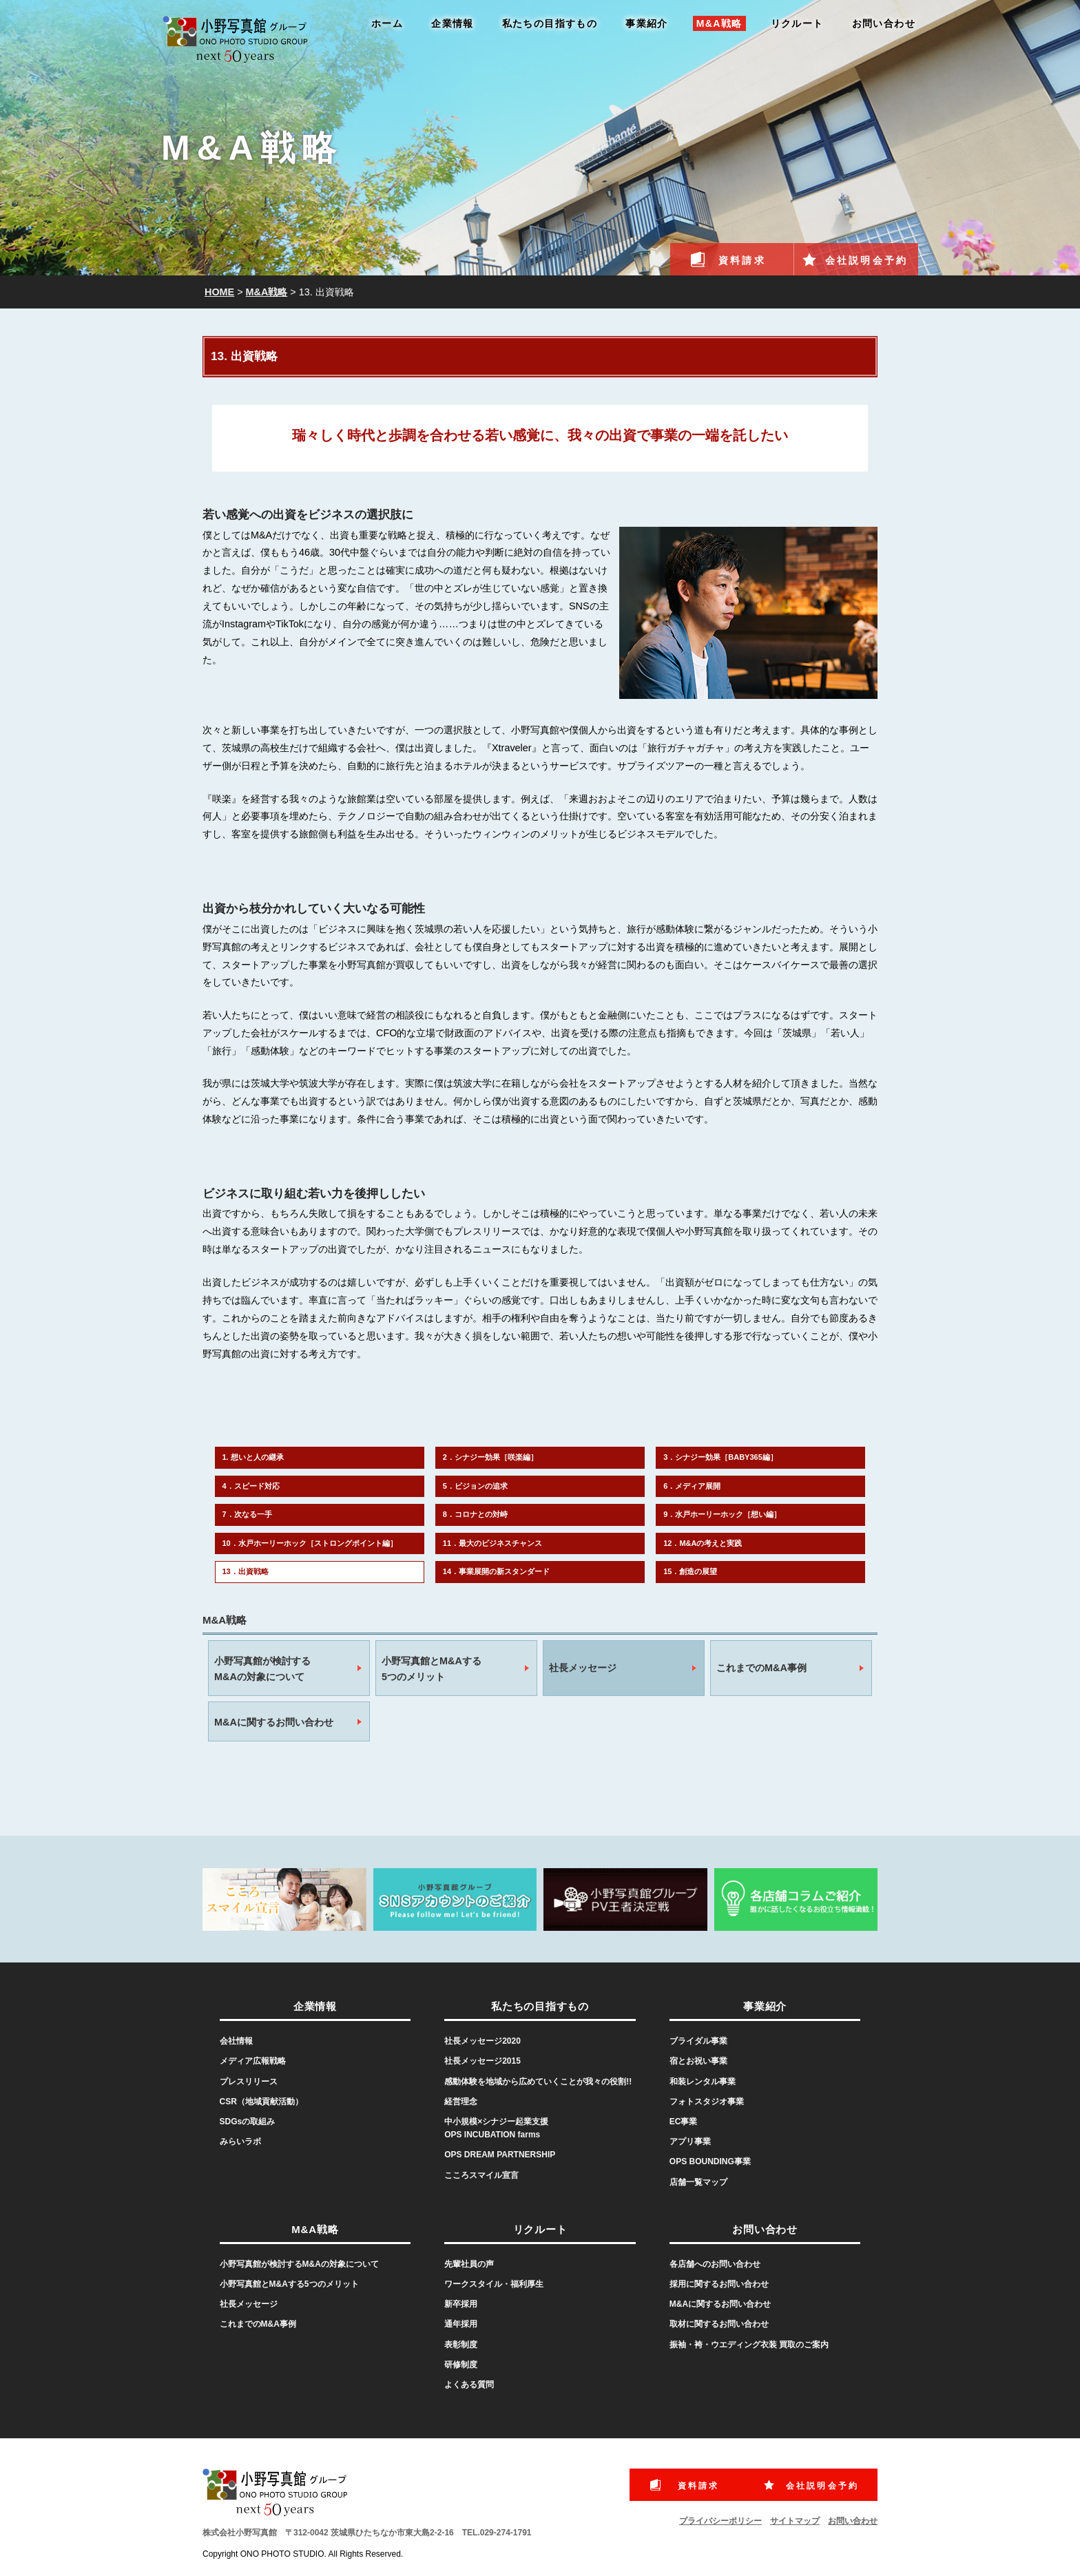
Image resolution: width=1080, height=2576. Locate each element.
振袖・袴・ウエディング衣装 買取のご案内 (749, 2344)
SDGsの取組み (248, 2121)
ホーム (387, 23)
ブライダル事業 (698, 2041)
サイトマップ (795, 2521)
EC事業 (683, 2121)
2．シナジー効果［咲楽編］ (490, 1457)
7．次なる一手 (247, 1514)
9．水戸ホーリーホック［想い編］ (722, 1514)
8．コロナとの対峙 (475, 1514)
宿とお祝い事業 (698, 2061)
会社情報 (236, 2041)
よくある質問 (469, 2384)
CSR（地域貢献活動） (261, 2101)
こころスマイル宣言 (481, 2175)
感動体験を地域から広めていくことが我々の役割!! (538, 2081)
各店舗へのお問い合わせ (714, 2264)
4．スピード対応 (251, 1486)
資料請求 (742, 260)
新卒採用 (460, 2304)
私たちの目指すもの (550, 23)
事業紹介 (646, 23)
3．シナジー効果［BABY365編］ (720, 1457)
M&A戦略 (719, 23)
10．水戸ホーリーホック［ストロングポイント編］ (309, 1543)
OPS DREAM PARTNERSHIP (499, 2154)
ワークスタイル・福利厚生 (493, 2284)
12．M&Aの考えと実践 (702, 1543)
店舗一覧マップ (698, 2182)
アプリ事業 (690, 2141)
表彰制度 (460, 2344)
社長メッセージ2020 (482, 2041)
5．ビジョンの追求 (475, 1486)
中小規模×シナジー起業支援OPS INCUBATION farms (496, 2128)
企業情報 (452, 23)
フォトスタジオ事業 (706, 2101)
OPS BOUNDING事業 (710, 2161)
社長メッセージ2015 (482, 2061)
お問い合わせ (883, 23)
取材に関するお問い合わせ (719, 2324)
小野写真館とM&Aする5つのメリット (431, 1668)
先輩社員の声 (469, 2264)
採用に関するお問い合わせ (719, 2284)
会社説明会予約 (866, 260)
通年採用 (460, 2324)
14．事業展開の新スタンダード (496, 1571)
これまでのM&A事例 (761, 1667)
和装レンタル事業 (702, 2081)
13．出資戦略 (245, 1571)
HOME (219, 291)
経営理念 (460, 2101)
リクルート (797, 23)
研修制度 (460, 2364)
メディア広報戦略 (253, 2061)
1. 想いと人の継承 (253, 1457)
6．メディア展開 (691, 1486)
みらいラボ (240, 2141)
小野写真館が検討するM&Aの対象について (262, 1668)
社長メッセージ (582, 1667)
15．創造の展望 (690, 1571)
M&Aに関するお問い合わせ (273, 1722)
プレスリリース (249, 2081)
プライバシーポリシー (720, 2521)
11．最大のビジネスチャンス (492, 1543)
